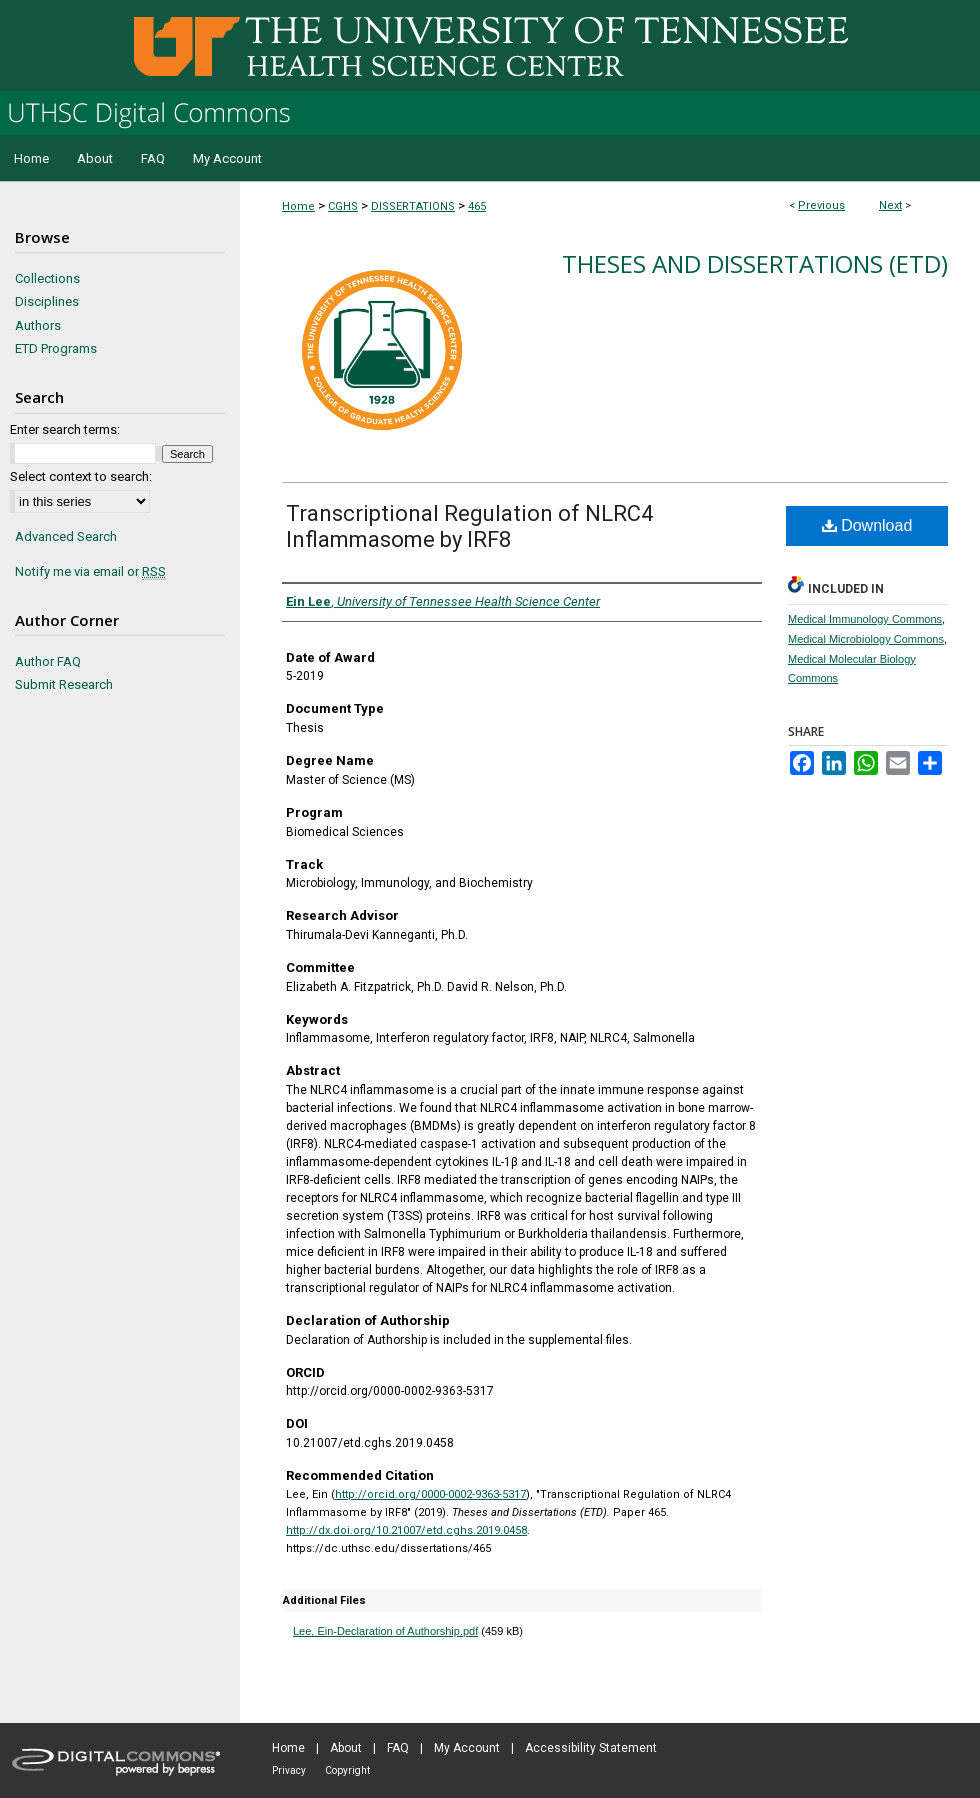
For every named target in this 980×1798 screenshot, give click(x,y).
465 (477, 206)
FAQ (398, 1748)
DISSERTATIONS (413, 206)
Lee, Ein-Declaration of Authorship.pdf (385, 1631)
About (346, 1748)
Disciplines (47, 301)
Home (298, 206)
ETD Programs (56, 348)
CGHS (343, 206)
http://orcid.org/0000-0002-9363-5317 (430, 1494)
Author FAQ (48, 661)
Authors (38, 325)
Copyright (347, 1770)
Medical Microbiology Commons (866, 639)
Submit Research (64, 684)
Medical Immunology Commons (865, 619)
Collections (47, 278)
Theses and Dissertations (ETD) (755, 263)
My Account (467, 1748)
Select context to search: (81, 476)
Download (867, 525)
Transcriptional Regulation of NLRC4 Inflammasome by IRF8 (469, 526)
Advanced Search (66, 536)
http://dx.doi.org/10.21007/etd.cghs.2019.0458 (406, 1530)
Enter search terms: (65, 429)
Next (890, 205)
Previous (821, 205)
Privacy (289, 1770)
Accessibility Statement (591, 1748)
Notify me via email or (90, 572)
